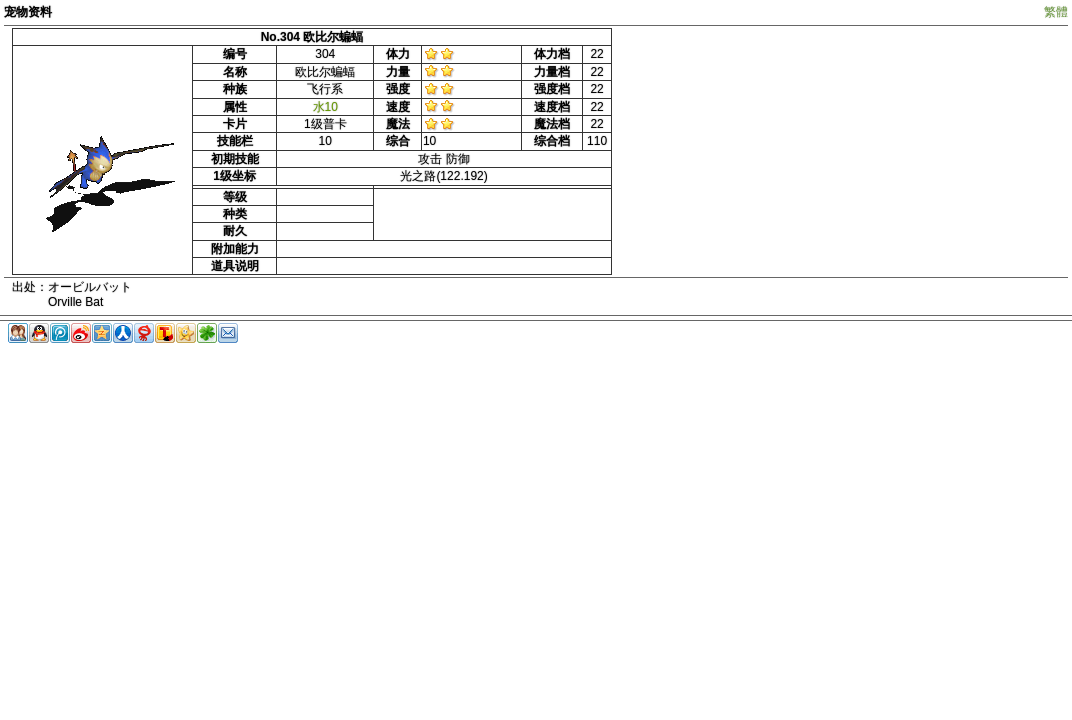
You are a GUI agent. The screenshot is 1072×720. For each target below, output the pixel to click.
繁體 (1056, 12)
